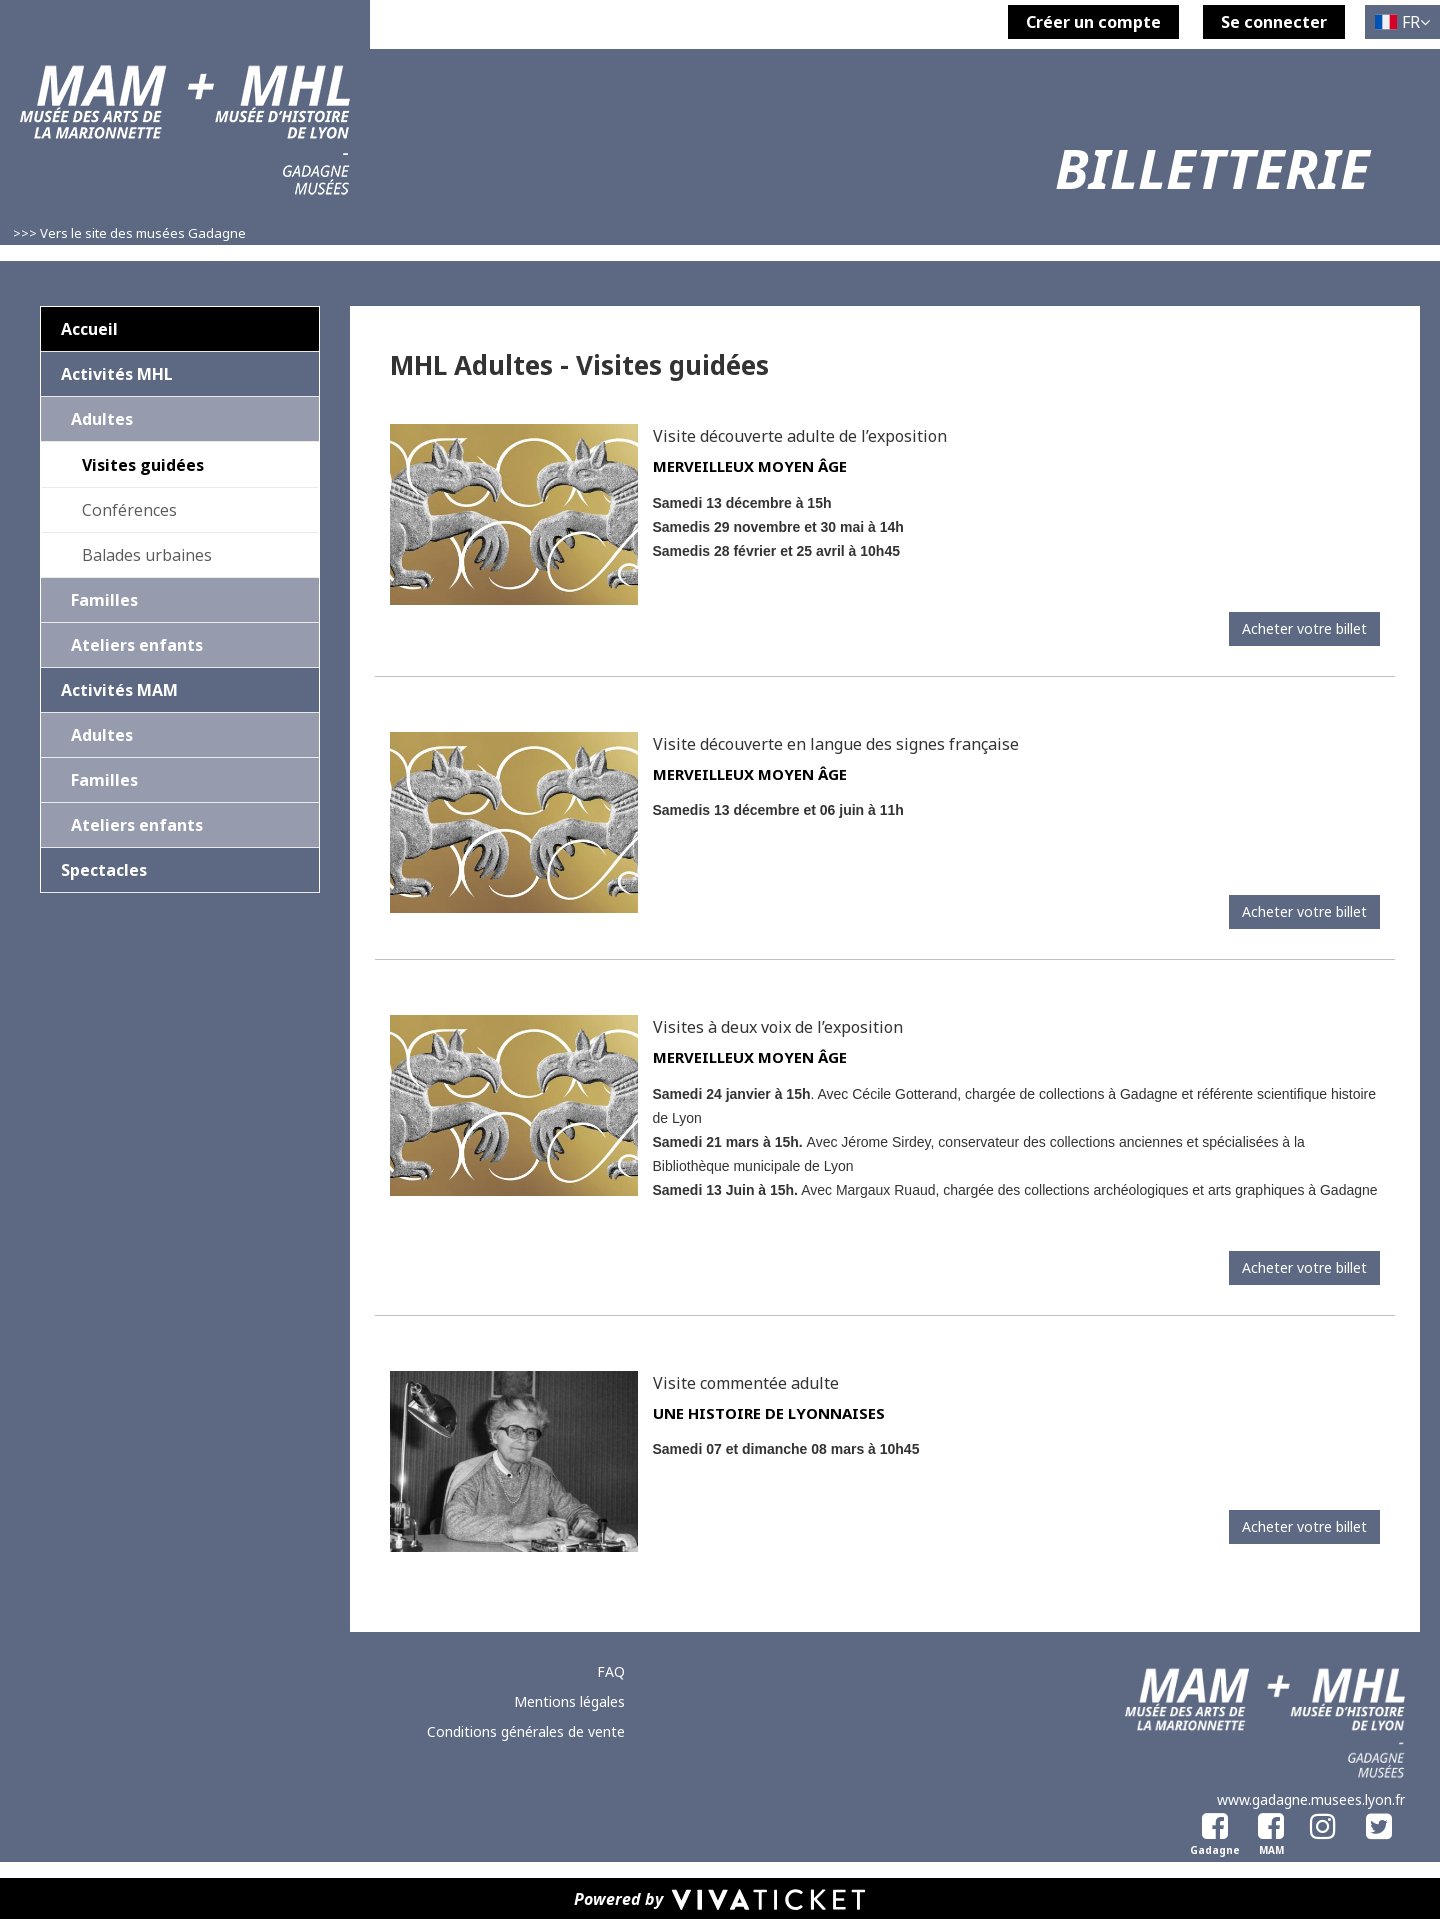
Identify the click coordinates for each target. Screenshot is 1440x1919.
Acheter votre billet (1304, 628)
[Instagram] (1323, 1823)
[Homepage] (185, 142)
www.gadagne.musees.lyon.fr (1311, 1799)
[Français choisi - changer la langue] (1402, 22)
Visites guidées (143, 465)
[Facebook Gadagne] (1211, 1823)
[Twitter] (1379, 1823)
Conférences (129, 510)
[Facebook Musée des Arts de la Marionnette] (1267, 1823)
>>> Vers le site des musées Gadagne (129, 233)
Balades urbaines (147, 555)
